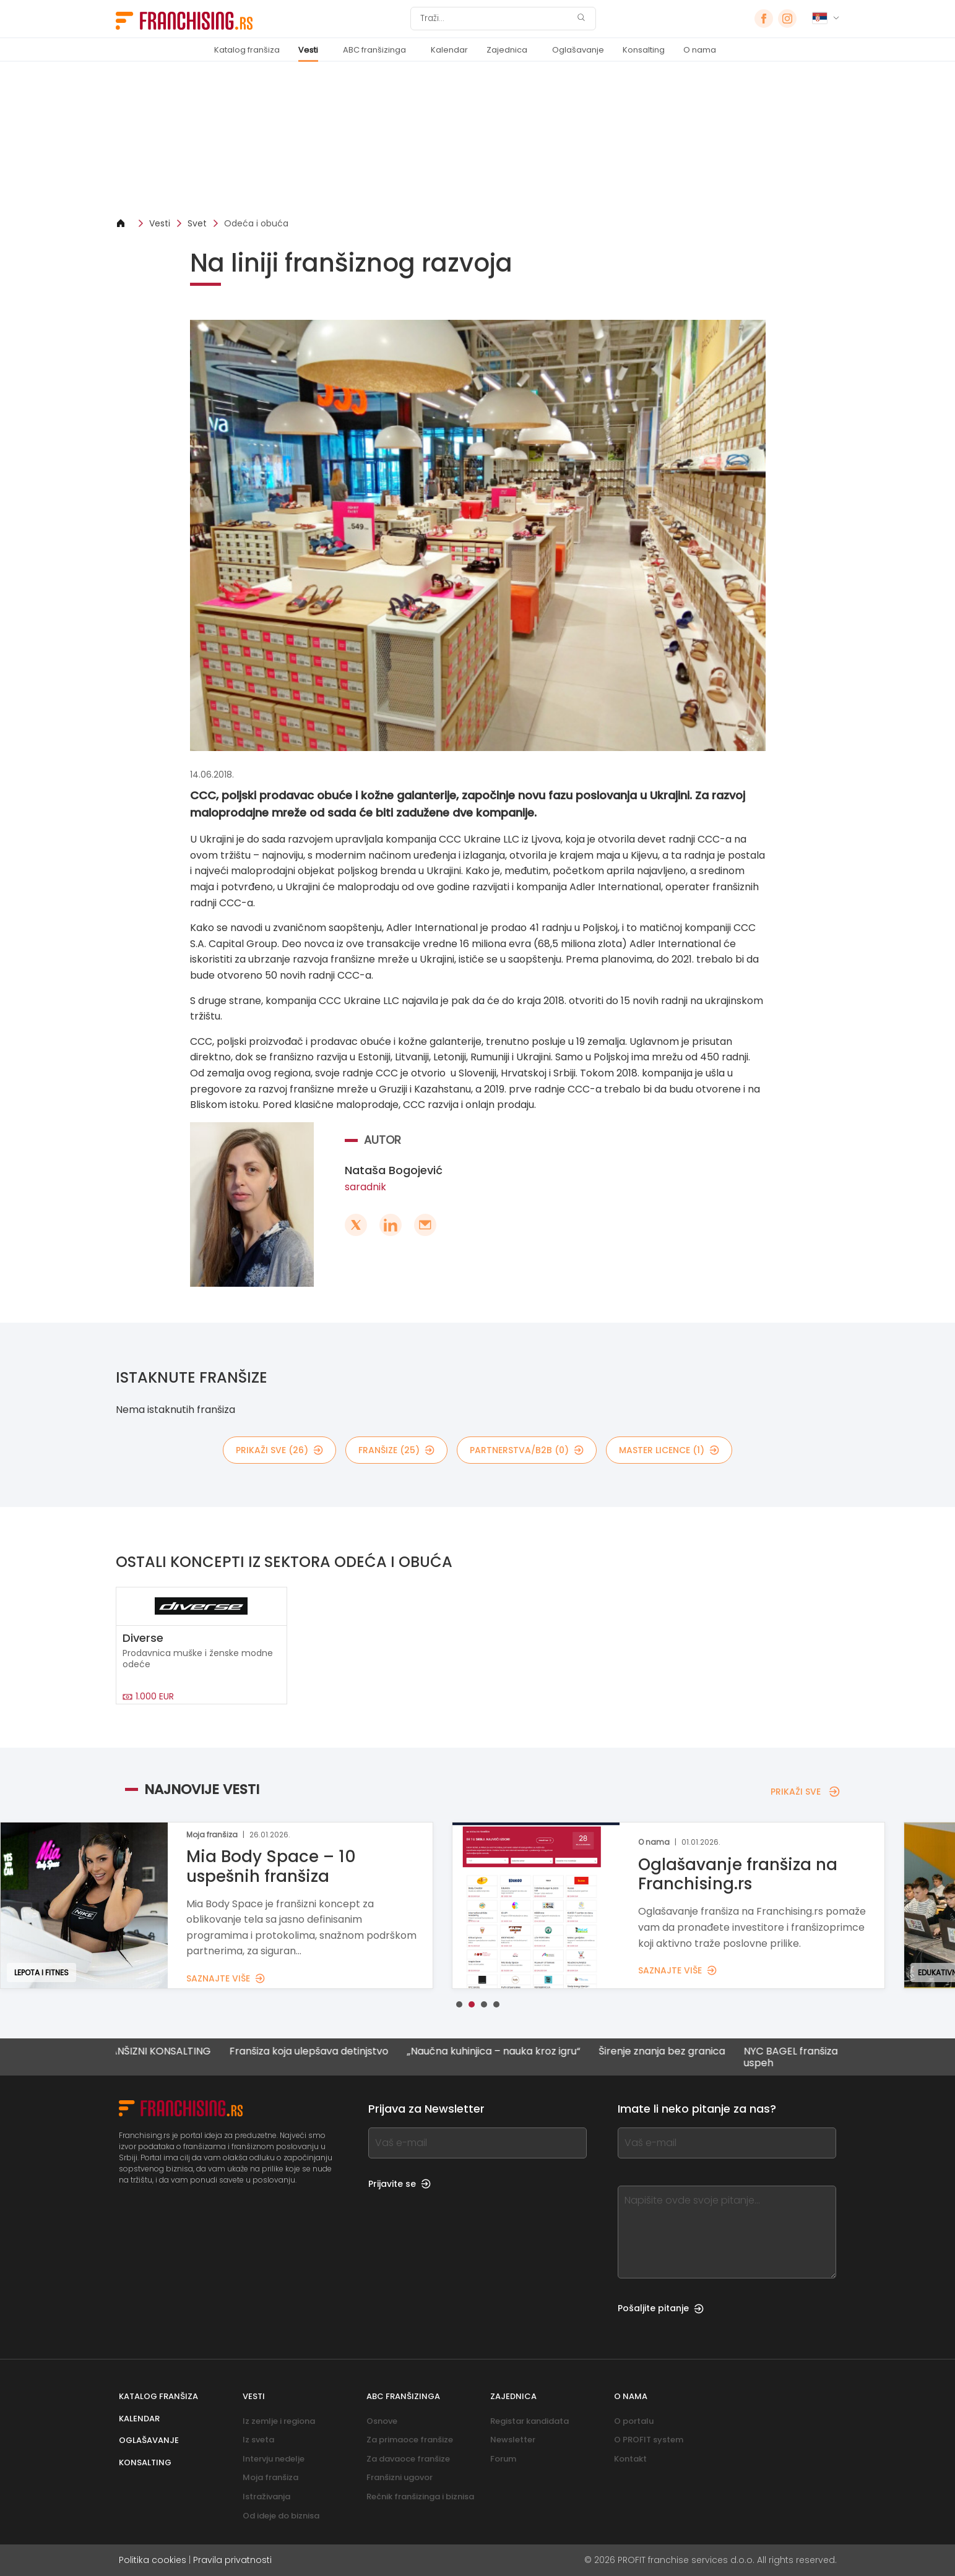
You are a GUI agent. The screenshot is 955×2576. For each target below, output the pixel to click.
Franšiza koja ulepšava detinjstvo (320, 2051)
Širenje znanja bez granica (673, 2051)
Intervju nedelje (274, 2459)
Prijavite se (399, 2184)
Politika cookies (152, 2560)
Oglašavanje (578, 50)
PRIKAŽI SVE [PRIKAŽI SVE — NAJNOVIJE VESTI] (805, 1791)
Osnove (381, 2421)
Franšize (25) (396, 1450)
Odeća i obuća (256, 223)
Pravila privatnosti (232, 2560)
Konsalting (644, 50)
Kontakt (630, 2459)
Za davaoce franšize (408, 2459)
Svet (197, 223)
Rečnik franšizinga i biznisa (420, 2496)
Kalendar (449, 50)
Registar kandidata (529, 2421)
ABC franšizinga (374, 50)
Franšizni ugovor (399, 2477)
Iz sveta (258, 2439)
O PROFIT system (648, 2439)
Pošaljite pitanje (661, 2308)
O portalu (634, 2421)
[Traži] (495, 18)
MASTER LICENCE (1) (669, 1450)
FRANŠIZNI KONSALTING (166, 2051)
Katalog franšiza (247, 50)
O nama (699, 50)
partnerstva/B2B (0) (527, 1450)
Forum (503, 2459)
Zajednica (506, 50)
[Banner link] (478, 139)
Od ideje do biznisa (281, 2516)
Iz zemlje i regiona (279, 2421)
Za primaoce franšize (409, 2439)
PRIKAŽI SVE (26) (279, 1450)
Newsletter (512, 2439)
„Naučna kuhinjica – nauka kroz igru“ (505, 2051)
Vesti (308, 50)
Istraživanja (266, 2496)
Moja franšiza (270, 2477)
